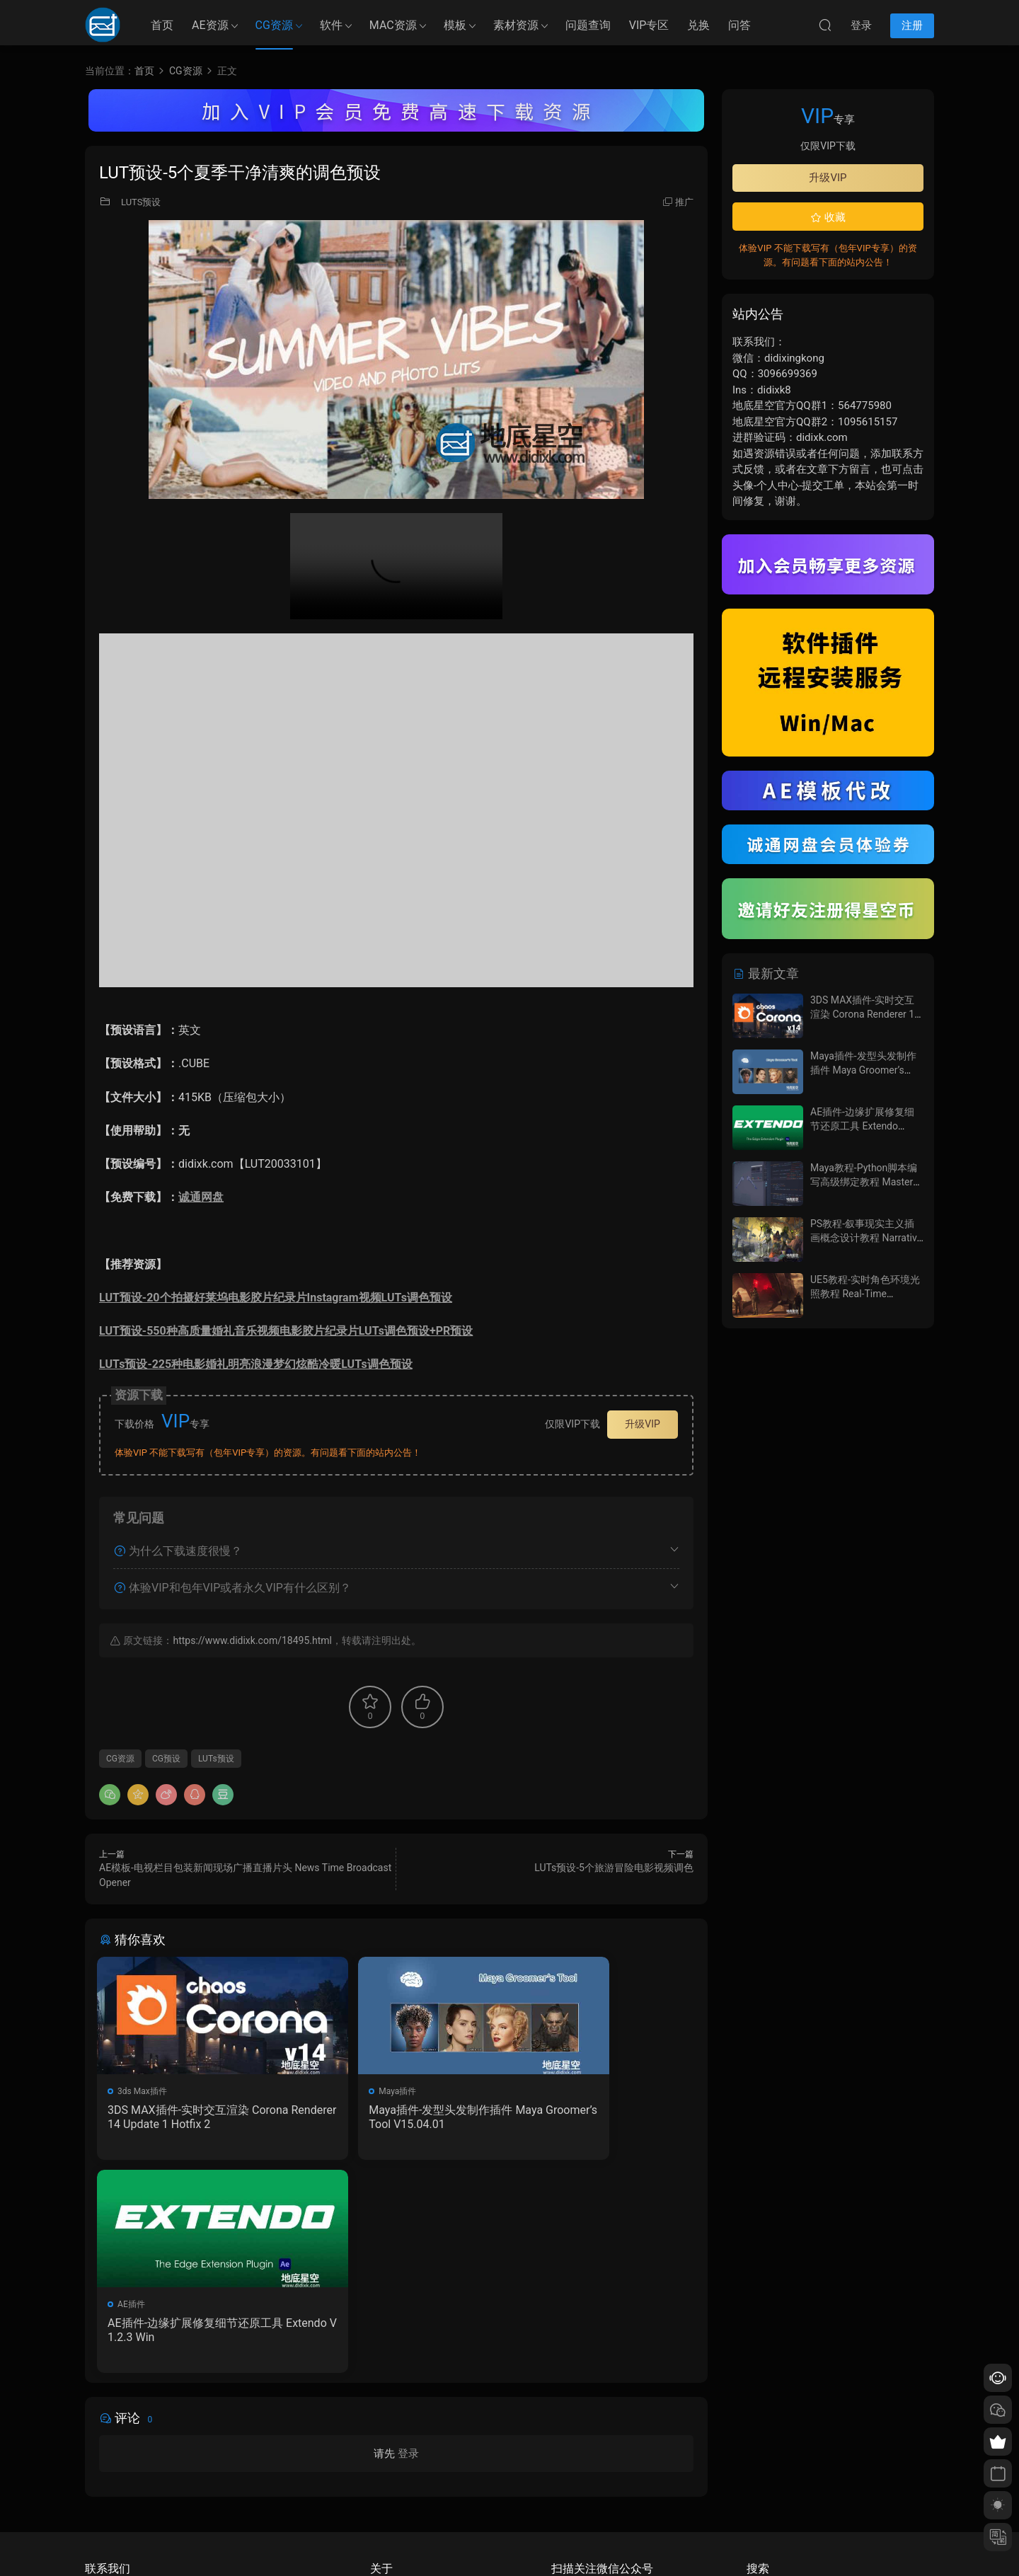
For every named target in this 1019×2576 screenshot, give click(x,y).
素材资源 (516, 25)
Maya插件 (341, 2091)
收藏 (828, 217)
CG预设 (166, 1759)
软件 (331, 25)
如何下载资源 (395, 2440)
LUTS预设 (141, 202)
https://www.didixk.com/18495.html (252, 1640)
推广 (684, 202)
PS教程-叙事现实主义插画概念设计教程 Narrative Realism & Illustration (866, 1237)
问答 (739, 25)
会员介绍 (387, 2461)
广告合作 (387, 2502)
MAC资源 (393, 25)
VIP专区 (649, 25)
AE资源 (210, 25)
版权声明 (387, 2481)
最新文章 (765, 973)
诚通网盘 (201, 1197)
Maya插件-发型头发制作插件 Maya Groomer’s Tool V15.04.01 (394, 2117)
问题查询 (588, 25)
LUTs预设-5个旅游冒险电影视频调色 (613, 1867)
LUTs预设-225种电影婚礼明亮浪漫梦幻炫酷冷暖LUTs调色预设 (256, 1364)
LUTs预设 (216, 1759)
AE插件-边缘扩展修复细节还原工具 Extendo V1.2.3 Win (597, 2117)
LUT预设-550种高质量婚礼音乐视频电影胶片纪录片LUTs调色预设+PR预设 (286, 1331)
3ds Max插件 (144, 2091)
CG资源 (274, 25)
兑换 (698, 25)
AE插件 (539, 2091)
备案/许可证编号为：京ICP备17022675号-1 (509, 2541)
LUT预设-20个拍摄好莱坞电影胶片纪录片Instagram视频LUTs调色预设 (275, 1297)
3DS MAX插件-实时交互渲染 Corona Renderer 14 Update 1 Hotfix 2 (191, 2117)
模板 (455, 25)
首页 (162, 25)
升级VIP (642, 1424)
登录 (408, 2244)
